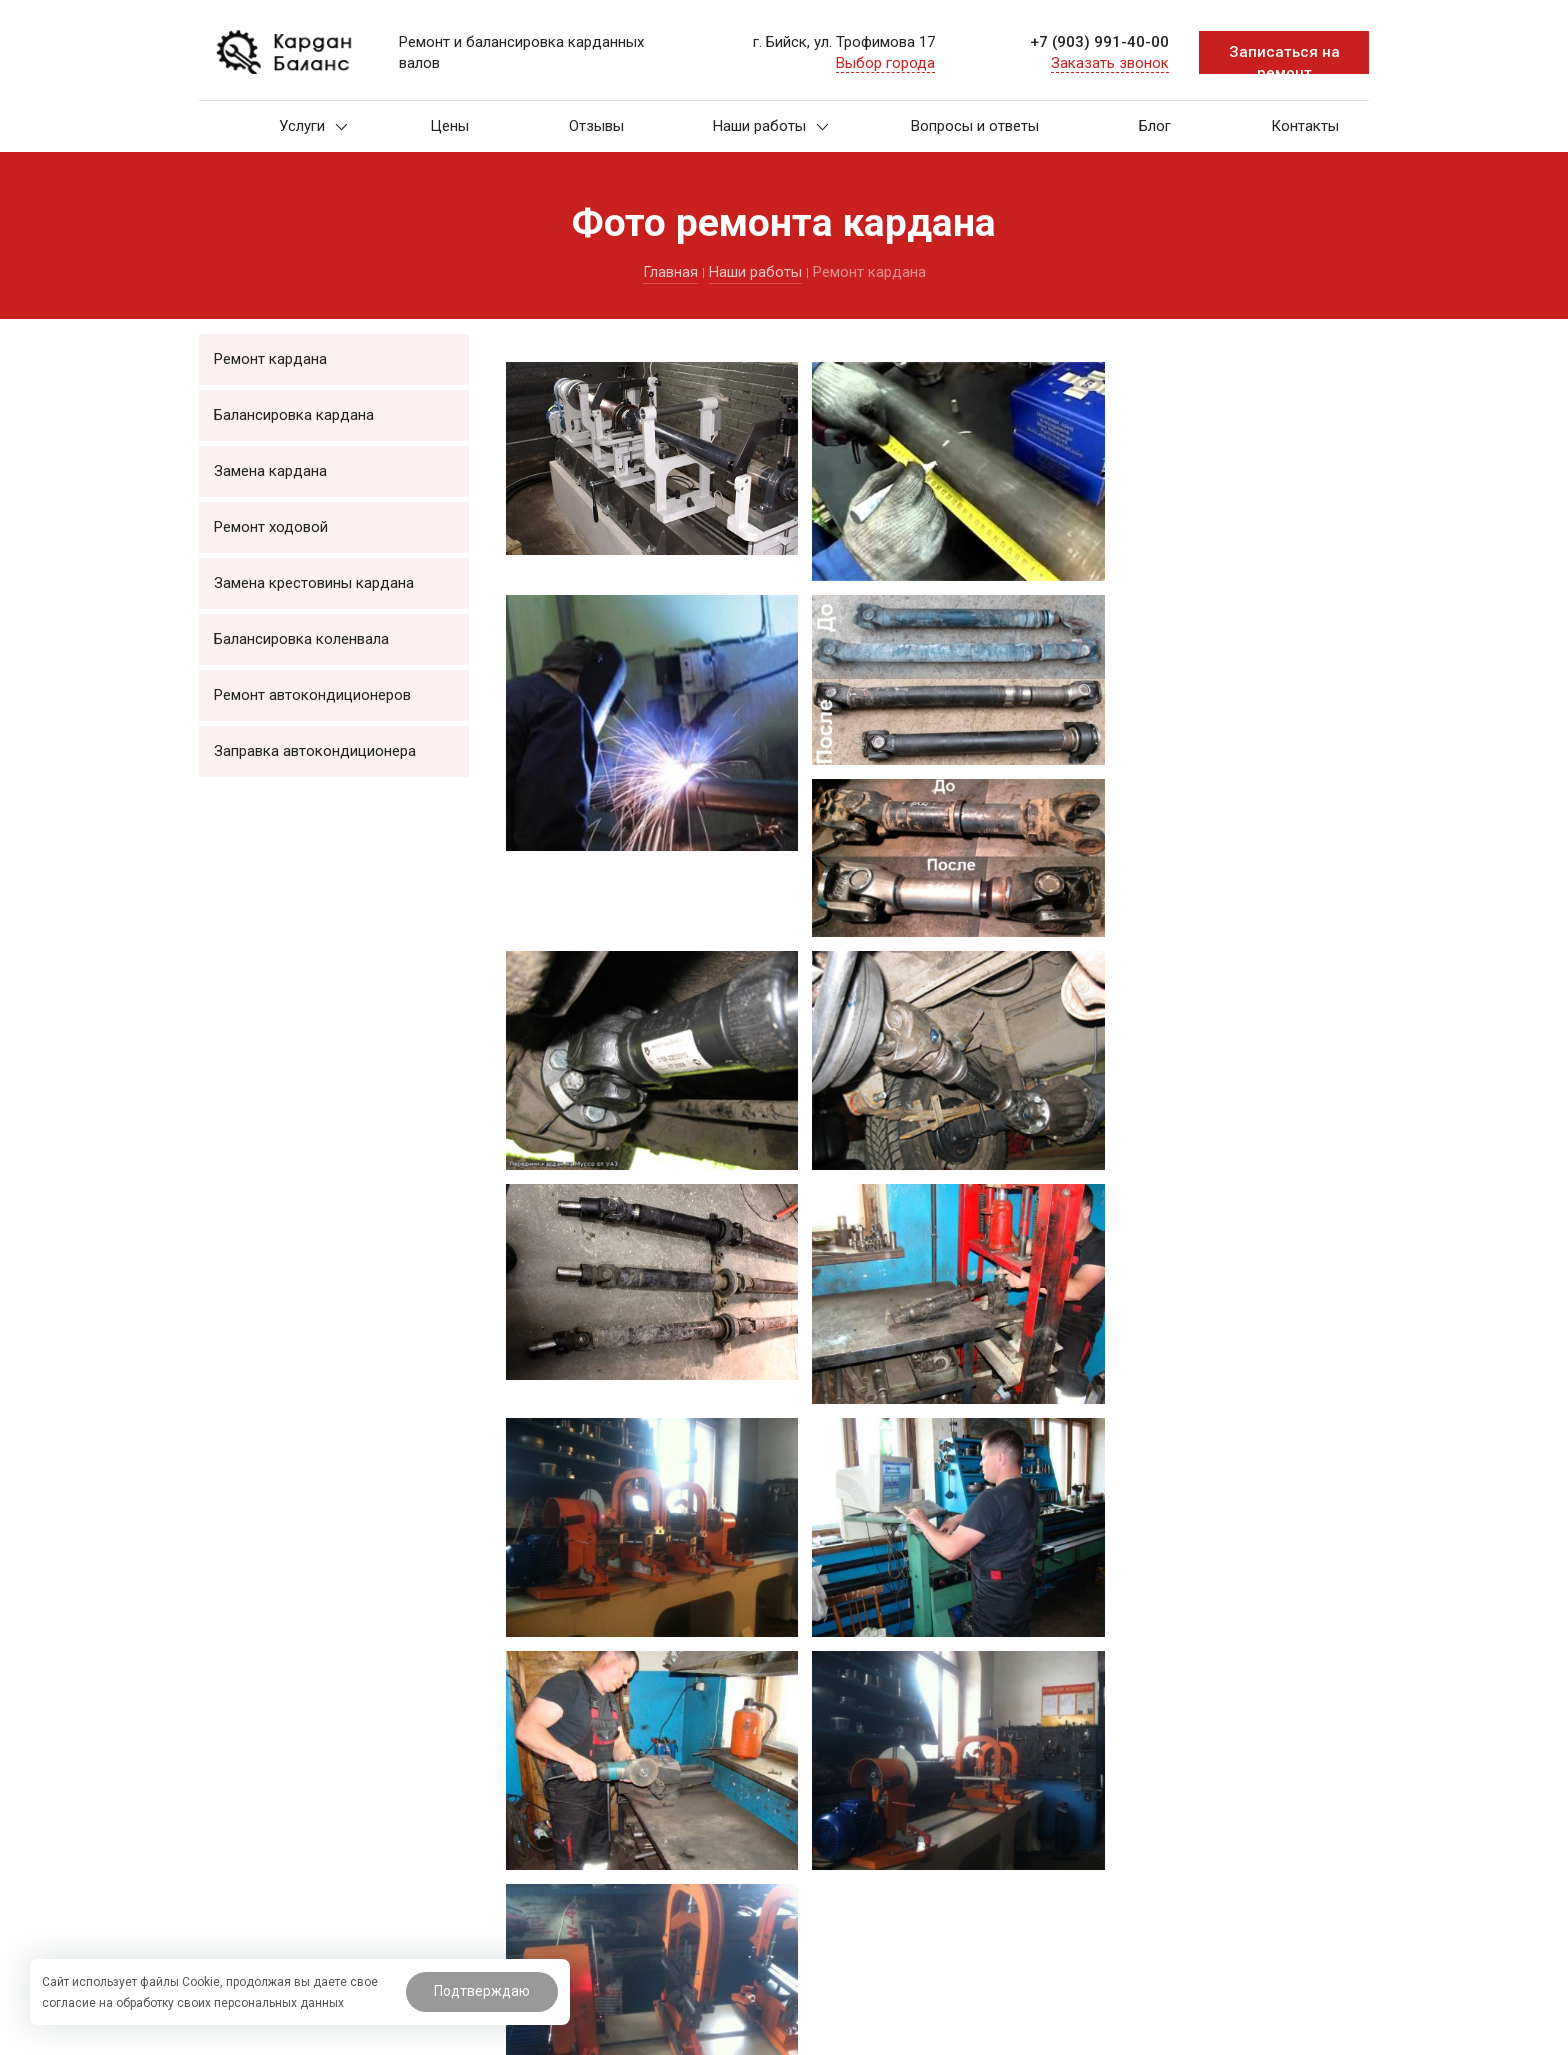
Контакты (1305, 126)
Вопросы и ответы (975, 126)
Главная (670, 272)
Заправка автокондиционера (315, 751)
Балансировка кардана (294, 415)
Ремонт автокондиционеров (312, 695)
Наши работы (771, 126)
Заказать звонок (1110, 63)
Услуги (313, 126)
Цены (449, 126)
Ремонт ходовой (271, 527)
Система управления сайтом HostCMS (1259, 2032)
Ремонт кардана (270, 359)
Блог (1155, 126)
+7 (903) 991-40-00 (1099, 42)
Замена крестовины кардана (314, 583)
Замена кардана (270, 471)
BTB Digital (809, 2032)
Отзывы (596, 126)
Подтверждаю (482, 1991)
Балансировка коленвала (301, 639)
